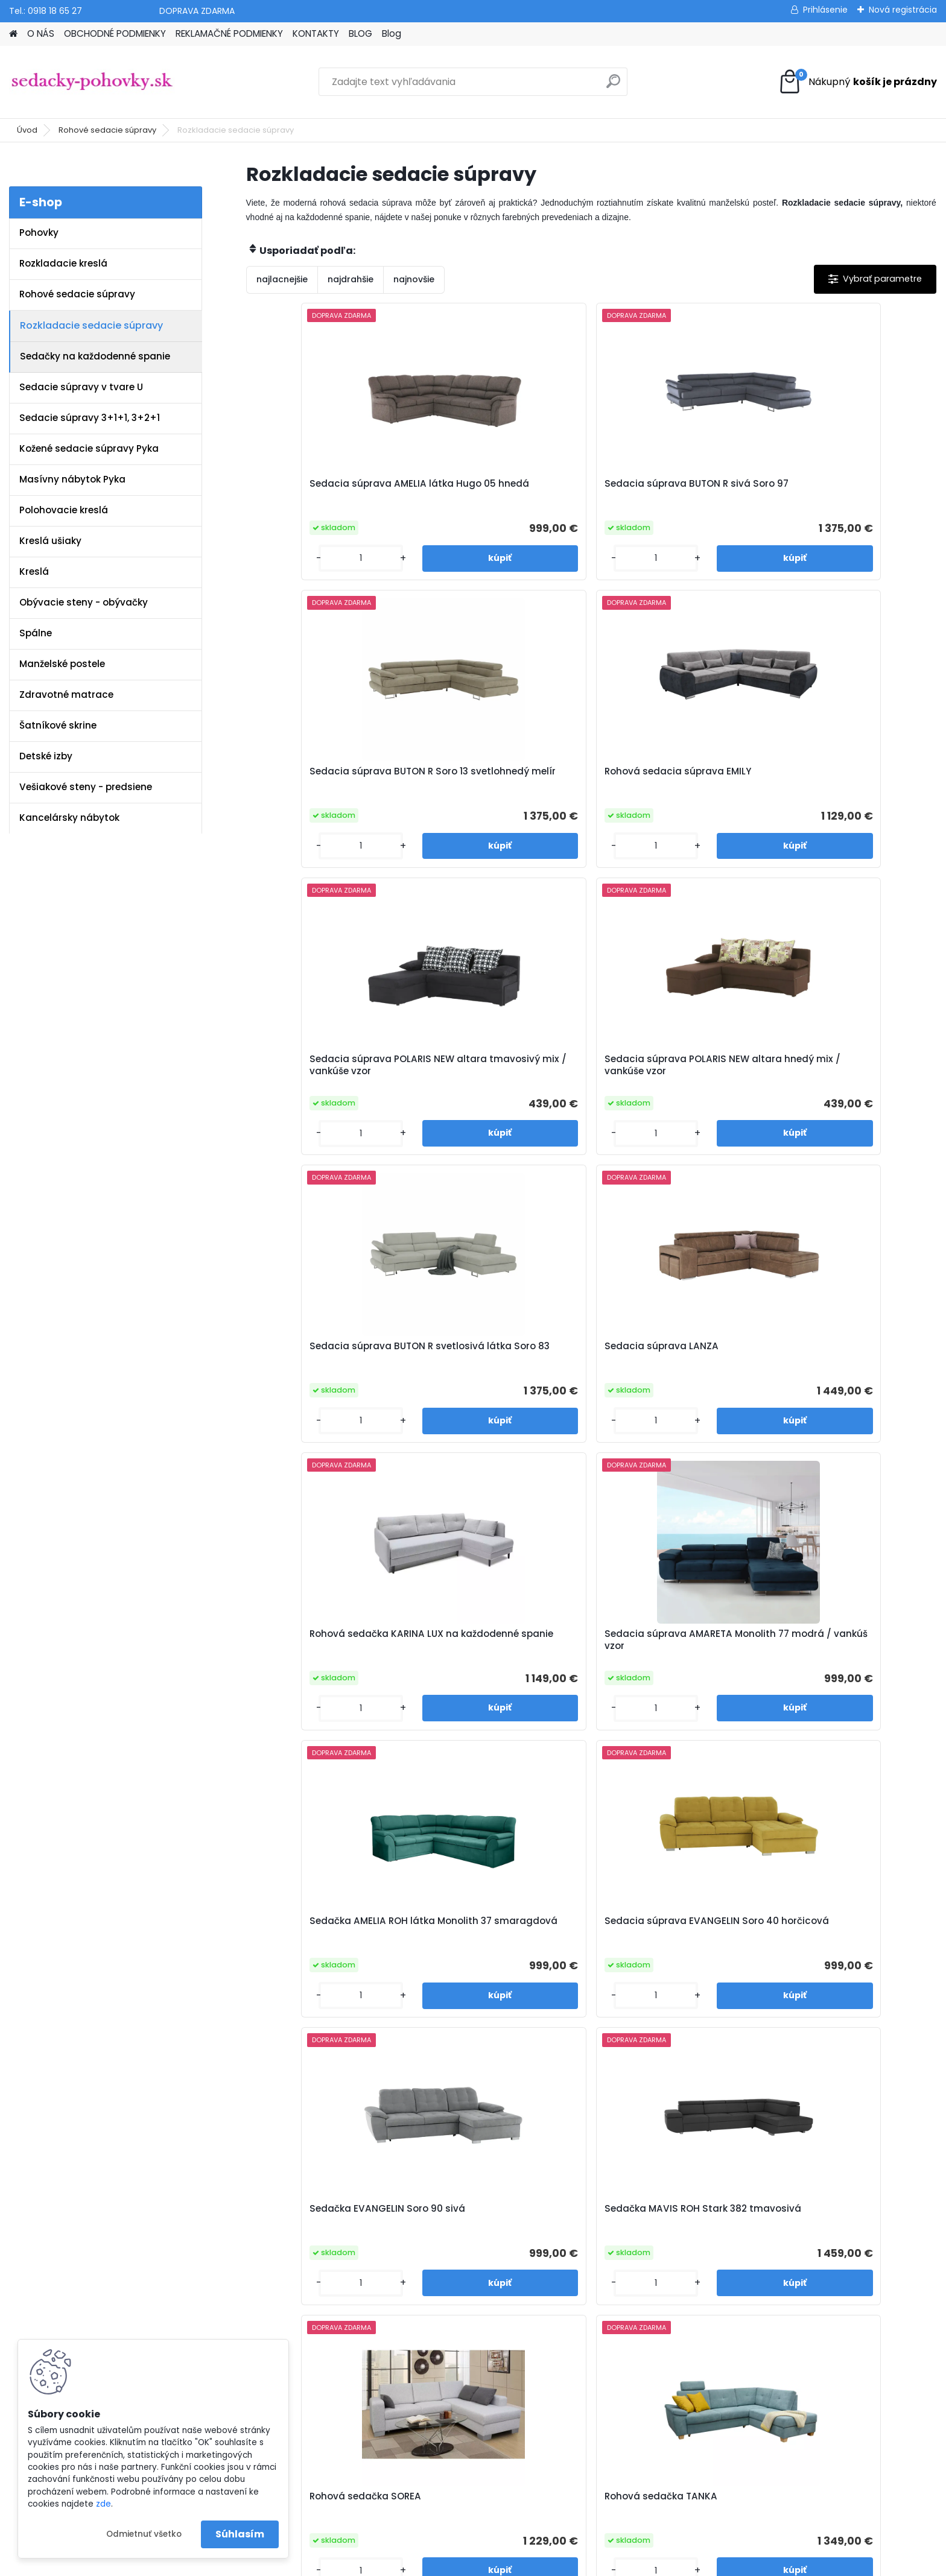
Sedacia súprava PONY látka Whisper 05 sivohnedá (845, 1660)
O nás (283, 2241)
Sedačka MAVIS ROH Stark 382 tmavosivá (502, 1373)
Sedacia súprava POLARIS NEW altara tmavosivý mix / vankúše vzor (331, 783)
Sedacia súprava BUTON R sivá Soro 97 (504, 490)
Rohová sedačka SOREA (660, 1367)
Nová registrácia (903, 10)
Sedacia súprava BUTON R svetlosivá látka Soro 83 (666, 781)
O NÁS (40, 33)
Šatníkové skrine (58, 725)
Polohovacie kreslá (63, 510)
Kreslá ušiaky (50, 540)
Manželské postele (62, 663)
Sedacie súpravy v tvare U (81, 387)
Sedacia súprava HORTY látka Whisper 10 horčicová (502, 1947)
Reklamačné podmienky (322, 2272)
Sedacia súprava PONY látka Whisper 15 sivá (673, 1660)
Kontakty (289, 2288)
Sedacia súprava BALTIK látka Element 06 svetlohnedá (330, 1660)
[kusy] (286, 558)
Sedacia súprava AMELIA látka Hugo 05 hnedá (331, 490)
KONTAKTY (316, 33)
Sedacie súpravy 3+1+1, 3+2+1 (89, 417)
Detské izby (45, 756)
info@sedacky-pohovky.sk (66, 2256)
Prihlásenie (825, 10)
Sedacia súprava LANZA (834, 775)
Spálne (35, 633)
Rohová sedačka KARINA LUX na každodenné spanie (326, 1078)
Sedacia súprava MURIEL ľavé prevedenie (846, 1947)
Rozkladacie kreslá (63, 263)
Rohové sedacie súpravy (107, 130)
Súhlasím (239, 2534)
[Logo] (92, 82)
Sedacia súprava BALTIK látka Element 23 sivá (502, 1660)
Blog (391, 33)
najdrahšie (350, 279)
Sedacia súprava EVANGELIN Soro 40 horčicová (844, 1078)
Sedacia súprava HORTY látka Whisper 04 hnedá (330, 1947)
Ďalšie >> (613, 2076)
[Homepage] (13, 34)
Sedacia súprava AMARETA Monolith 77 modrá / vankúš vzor (497, 1081)
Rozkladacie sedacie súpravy (91, 325)
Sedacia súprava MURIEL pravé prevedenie (677, 1947)
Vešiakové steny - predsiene (85, 786)
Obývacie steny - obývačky (83, 602)
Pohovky (39, 232)
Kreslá (34, 571)
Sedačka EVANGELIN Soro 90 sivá (325, 1373)
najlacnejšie (282, 279)
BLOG (360, 33)
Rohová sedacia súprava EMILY (837, 490)
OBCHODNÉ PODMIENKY (115, 33)
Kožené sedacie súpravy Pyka (89, 448)
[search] (613, 86)
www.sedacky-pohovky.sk (65, 2241)
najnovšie (413, 279)
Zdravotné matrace (66, 694)
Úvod (27, 130)
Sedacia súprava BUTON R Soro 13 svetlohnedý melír (666, 490)
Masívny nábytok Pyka (72, 479)
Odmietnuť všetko (144, 2534)
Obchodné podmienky (319, 2256)
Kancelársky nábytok (69, 817)
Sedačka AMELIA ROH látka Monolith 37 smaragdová (667, 1078)
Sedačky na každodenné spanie (95, 356)
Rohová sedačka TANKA (833, 1367)
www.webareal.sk (521, 2565)
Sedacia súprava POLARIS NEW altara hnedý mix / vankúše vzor (503, 783)
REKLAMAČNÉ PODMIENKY (229, 33)
